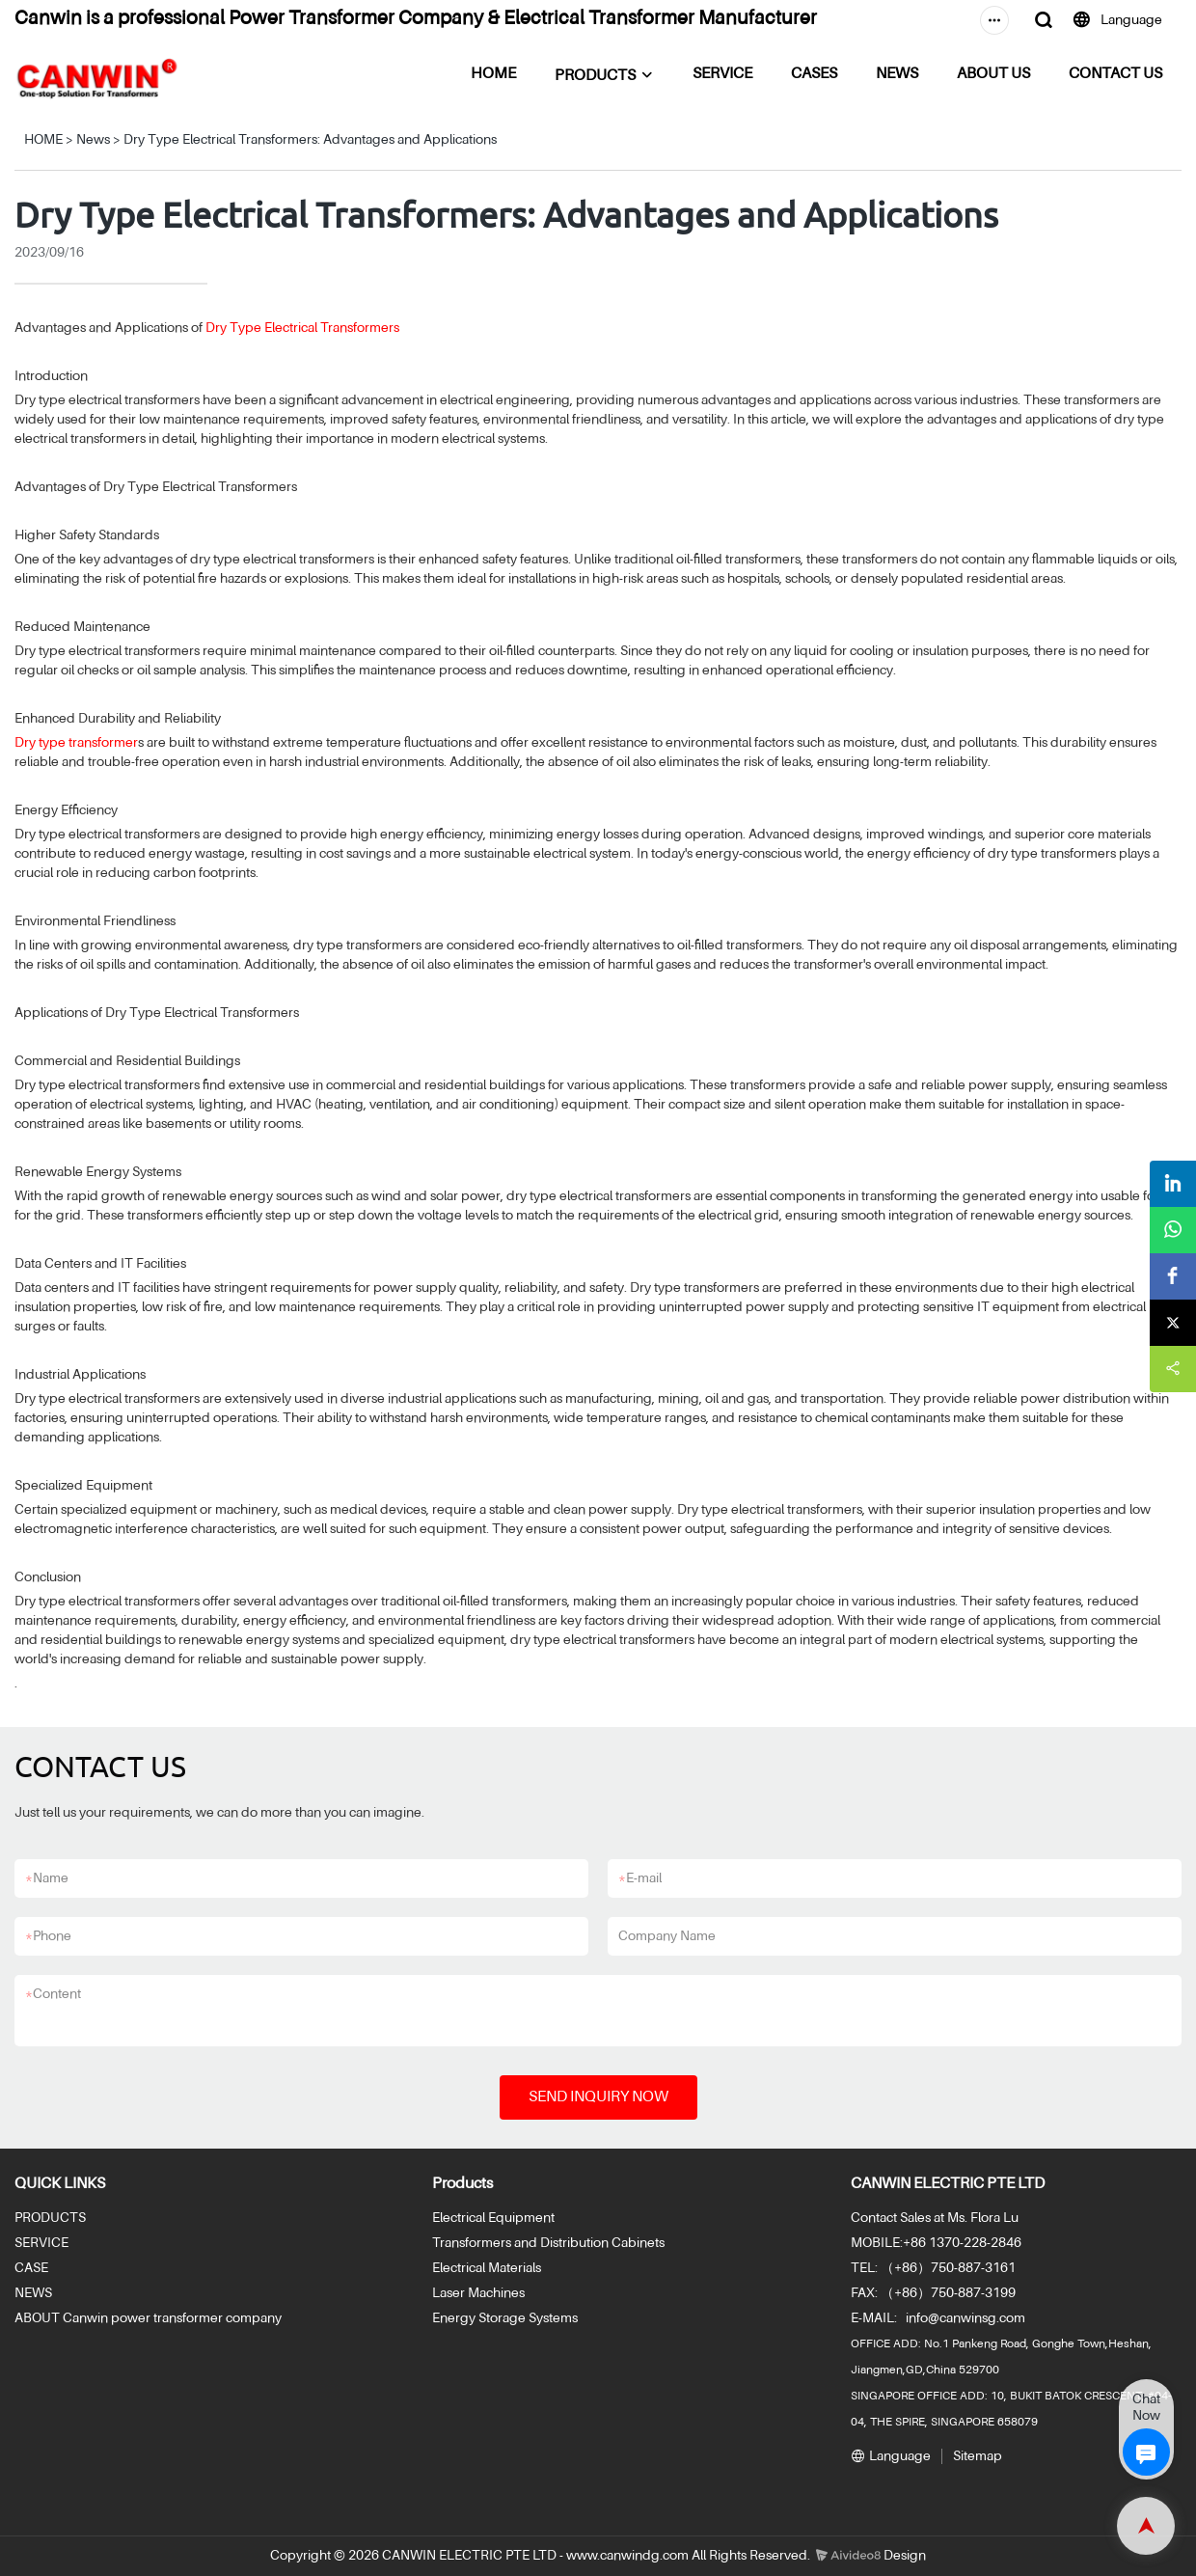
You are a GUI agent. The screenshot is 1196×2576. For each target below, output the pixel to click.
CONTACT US (1115, 74)
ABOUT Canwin (61, 2318)
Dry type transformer (76, 743)
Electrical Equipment (493, 2218)
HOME (493, 74)
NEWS (897, 74)
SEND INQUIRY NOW (598, 2097)
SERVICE (722, 74)
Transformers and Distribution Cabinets (548, 2243)
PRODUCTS (595, 76)
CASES (814, 74)
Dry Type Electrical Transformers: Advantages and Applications (310, 140)
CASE (31, 2268)
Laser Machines (478, 2293)
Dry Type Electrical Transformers (302, 328)
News (93, 140)
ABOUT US (993, 74)
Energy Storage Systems (505, 2318)
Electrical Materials (486, 2268)
